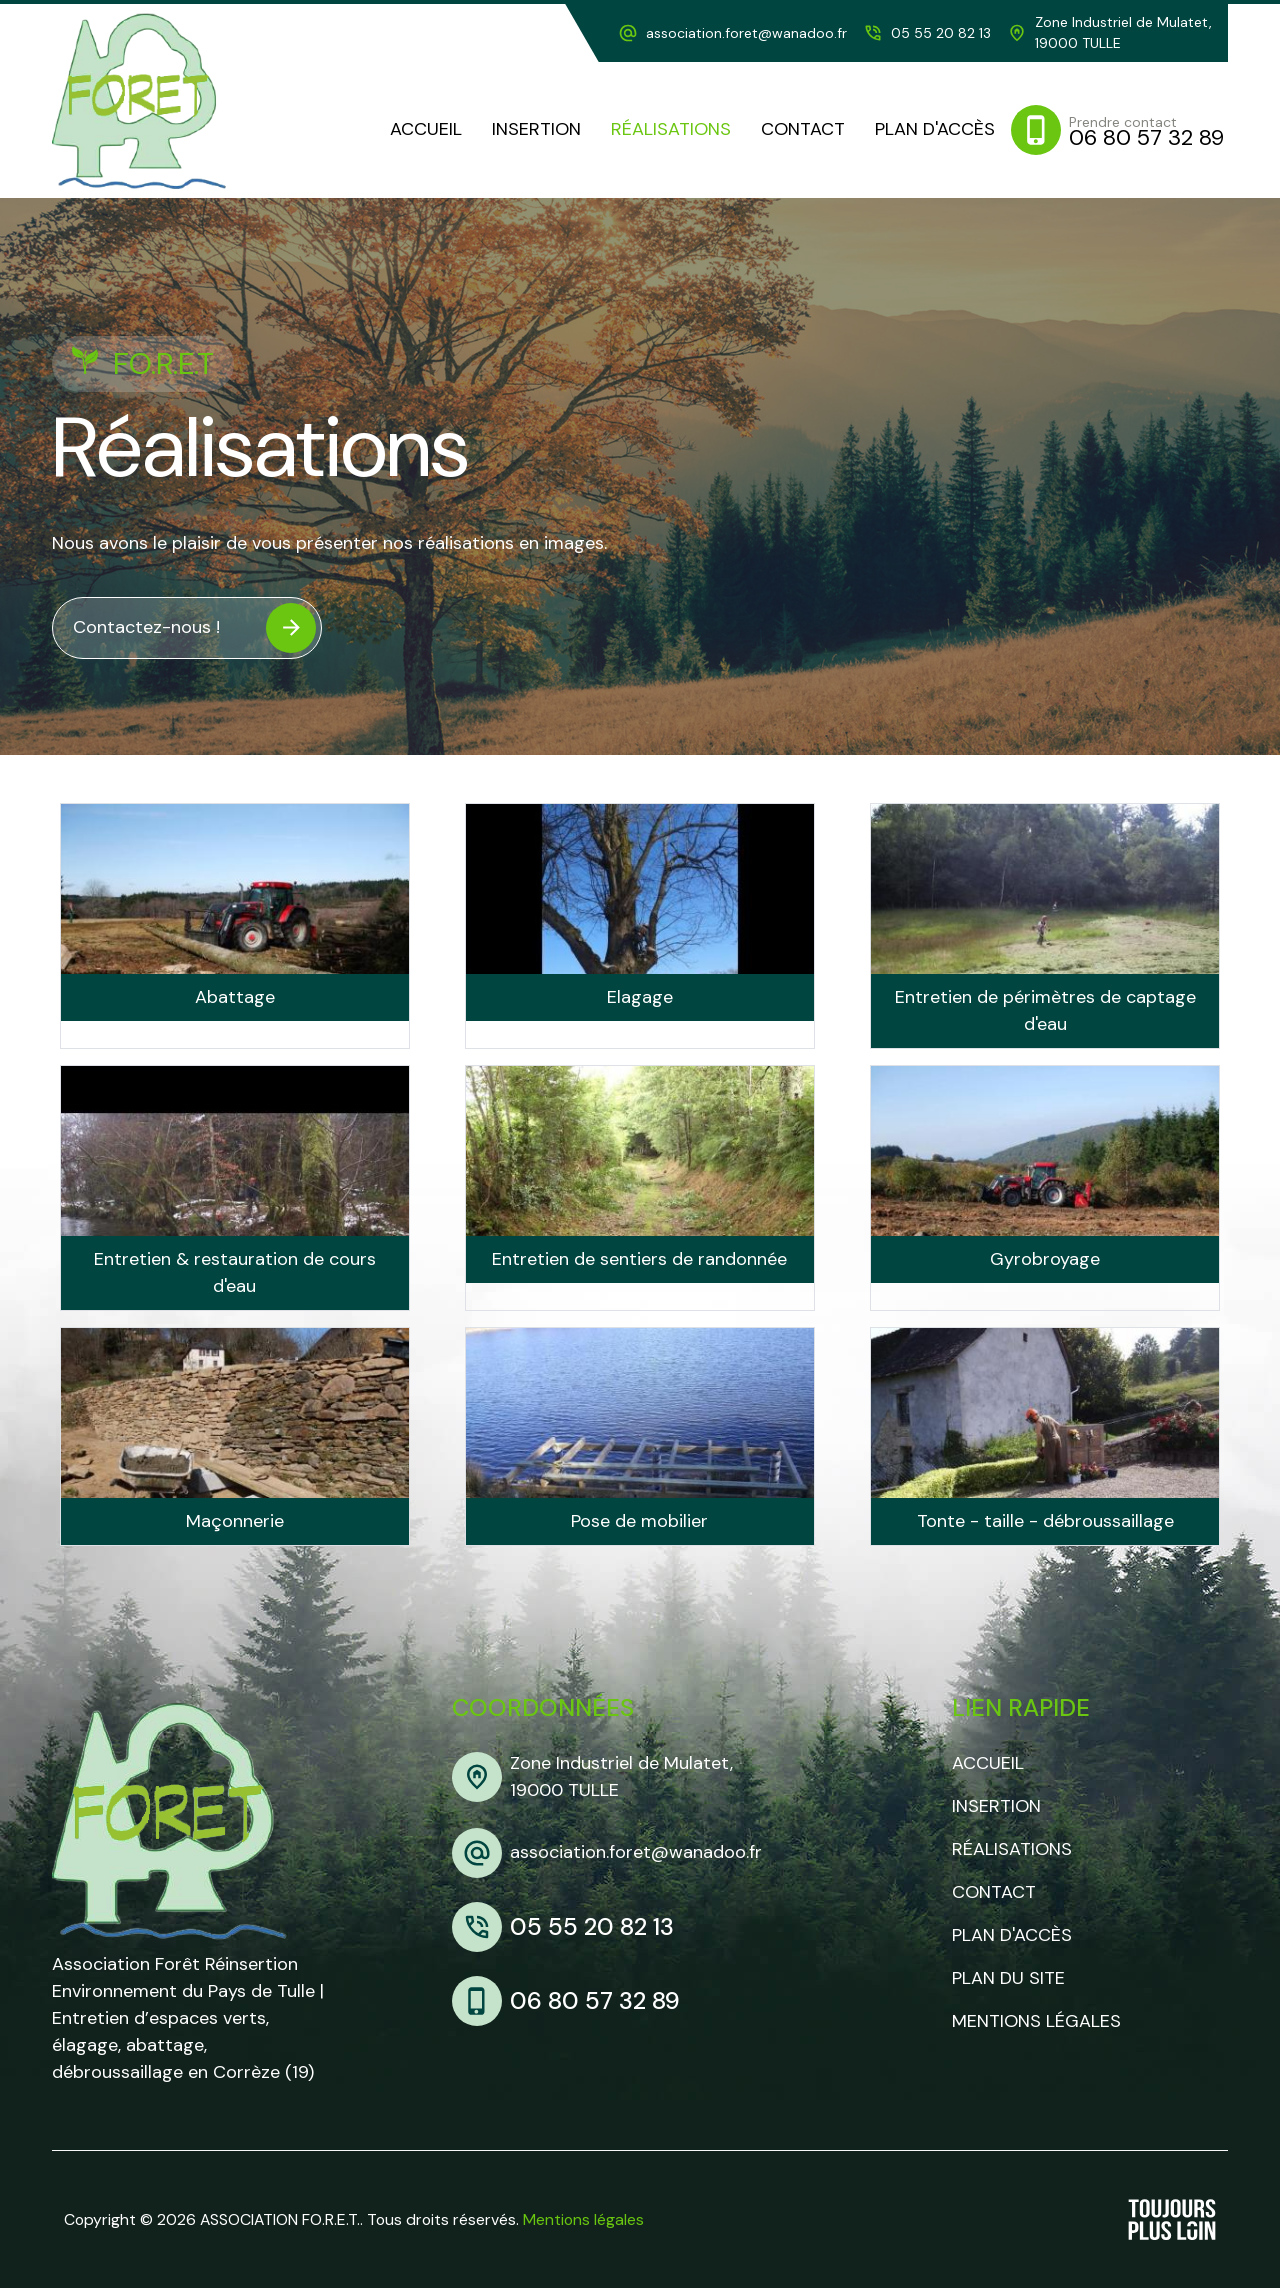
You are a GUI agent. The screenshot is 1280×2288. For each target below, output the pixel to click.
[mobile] (1119, 130)
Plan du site (1008, 1978)
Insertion (996, 1806)
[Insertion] (536, 129)
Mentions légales (1036, 2021)
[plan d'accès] (935, 129)
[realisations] (671, 129)
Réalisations (1012, 1849)
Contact (994, 1892)
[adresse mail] (732, 33)
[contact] (803, 129)
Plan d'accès (1012, 1935)
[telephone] (927, 33)
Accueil (988, 1763)
